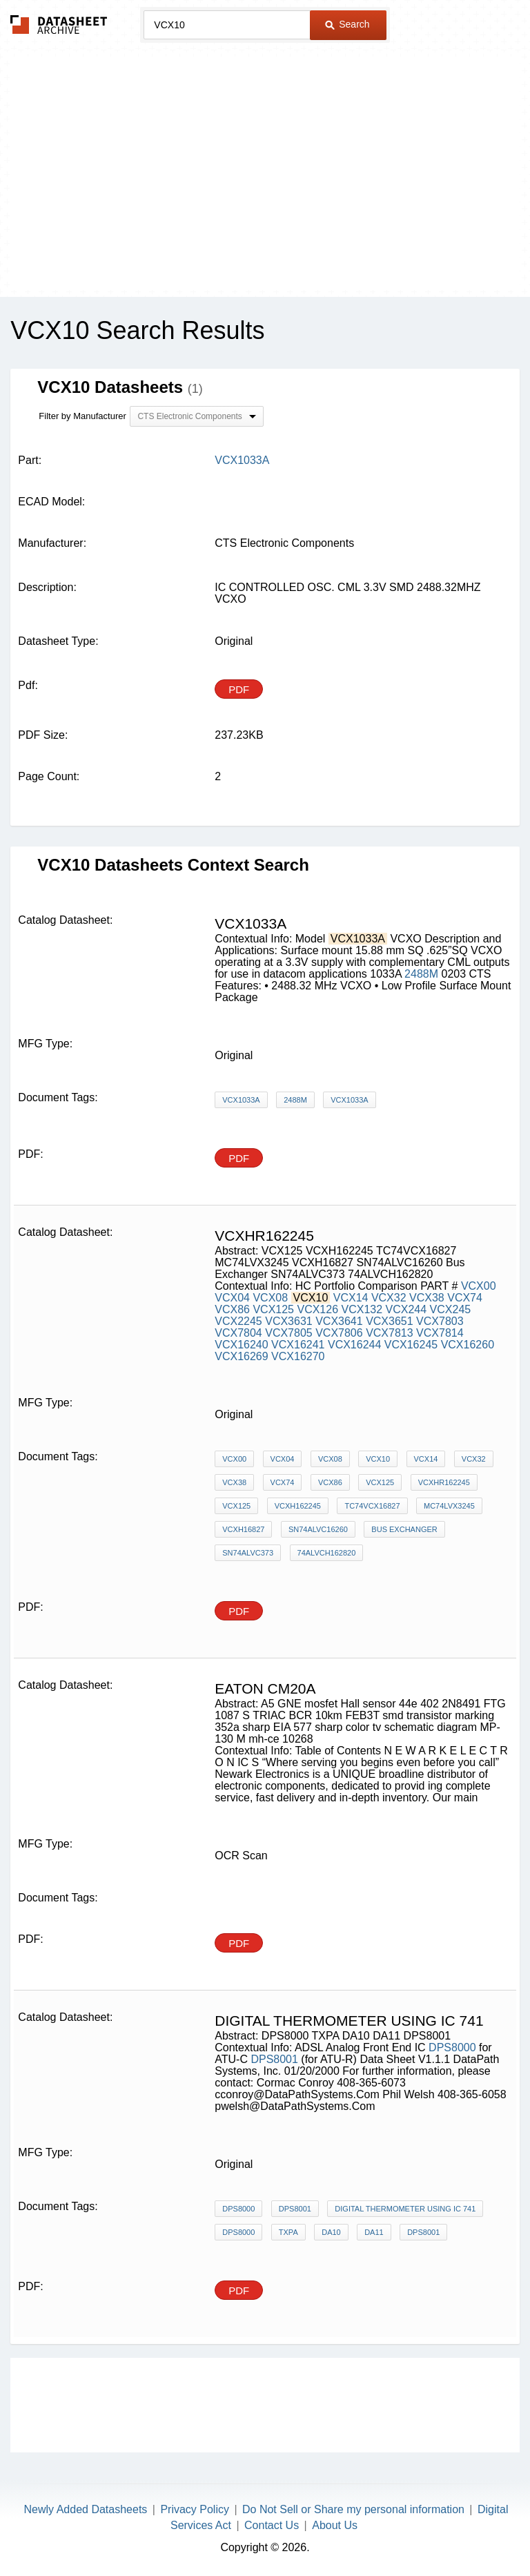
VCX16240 (241, 1344)
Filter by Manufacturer (82, 416)
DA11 (374, 2232)
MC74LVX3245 (449, 1506)
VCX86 (232, 1309)
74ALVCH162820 (326, 1553)
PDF (238, 689)
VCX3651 (389, 1321)
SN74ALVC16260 (318, 1529)
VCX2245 (238, 1321)
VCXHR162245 (444, 1482)
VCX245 (450, 1309)
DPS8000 (454, 2047)
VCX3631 (289, 1321)
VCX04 (232, 1298)
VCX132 (362, 1309)
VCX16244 (354, 1344)
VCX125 (273, 1309)
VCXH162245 (298, 1506)
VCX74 (464, 1298)
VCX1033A (240, 1100)
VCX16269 (241, 1356)
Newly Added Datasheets (86, 2509)
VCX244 (406, 1309)
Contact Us (271, 2525)
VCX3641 (339, 1321)
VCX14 (351, 1298)
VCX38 (426, 1298)
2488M (421, 974)
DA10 (331, 2232)
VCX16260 (467, 1344)
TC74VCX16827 (372, 1506)
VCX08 (270, 1298)
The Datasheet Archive (59, 24)
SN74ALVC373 (247, 1553)
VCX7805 (289, 1333)
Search (347, 24)
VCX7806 (339, 1333)
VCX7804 (238, 1333)
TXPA (288, 2232)
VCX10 (378, 1459)
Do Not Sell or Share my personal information (353, 2509)
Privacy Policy (194, 2509)
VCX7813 (389, 1333)
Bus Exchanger (404, 1529)
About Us (334, 2525)
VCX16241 (297, 1344)
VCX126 (317, 1309)
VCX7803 (440, 1321)
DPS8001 (276, 2059)
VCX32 (388, 1298)
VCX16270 (297, 1356)
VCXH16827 (243, 1529)
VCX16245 (411, 1344)
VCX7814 (440, 1333)
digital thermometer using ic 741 (405, 2209)
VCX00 (478, 1286)
